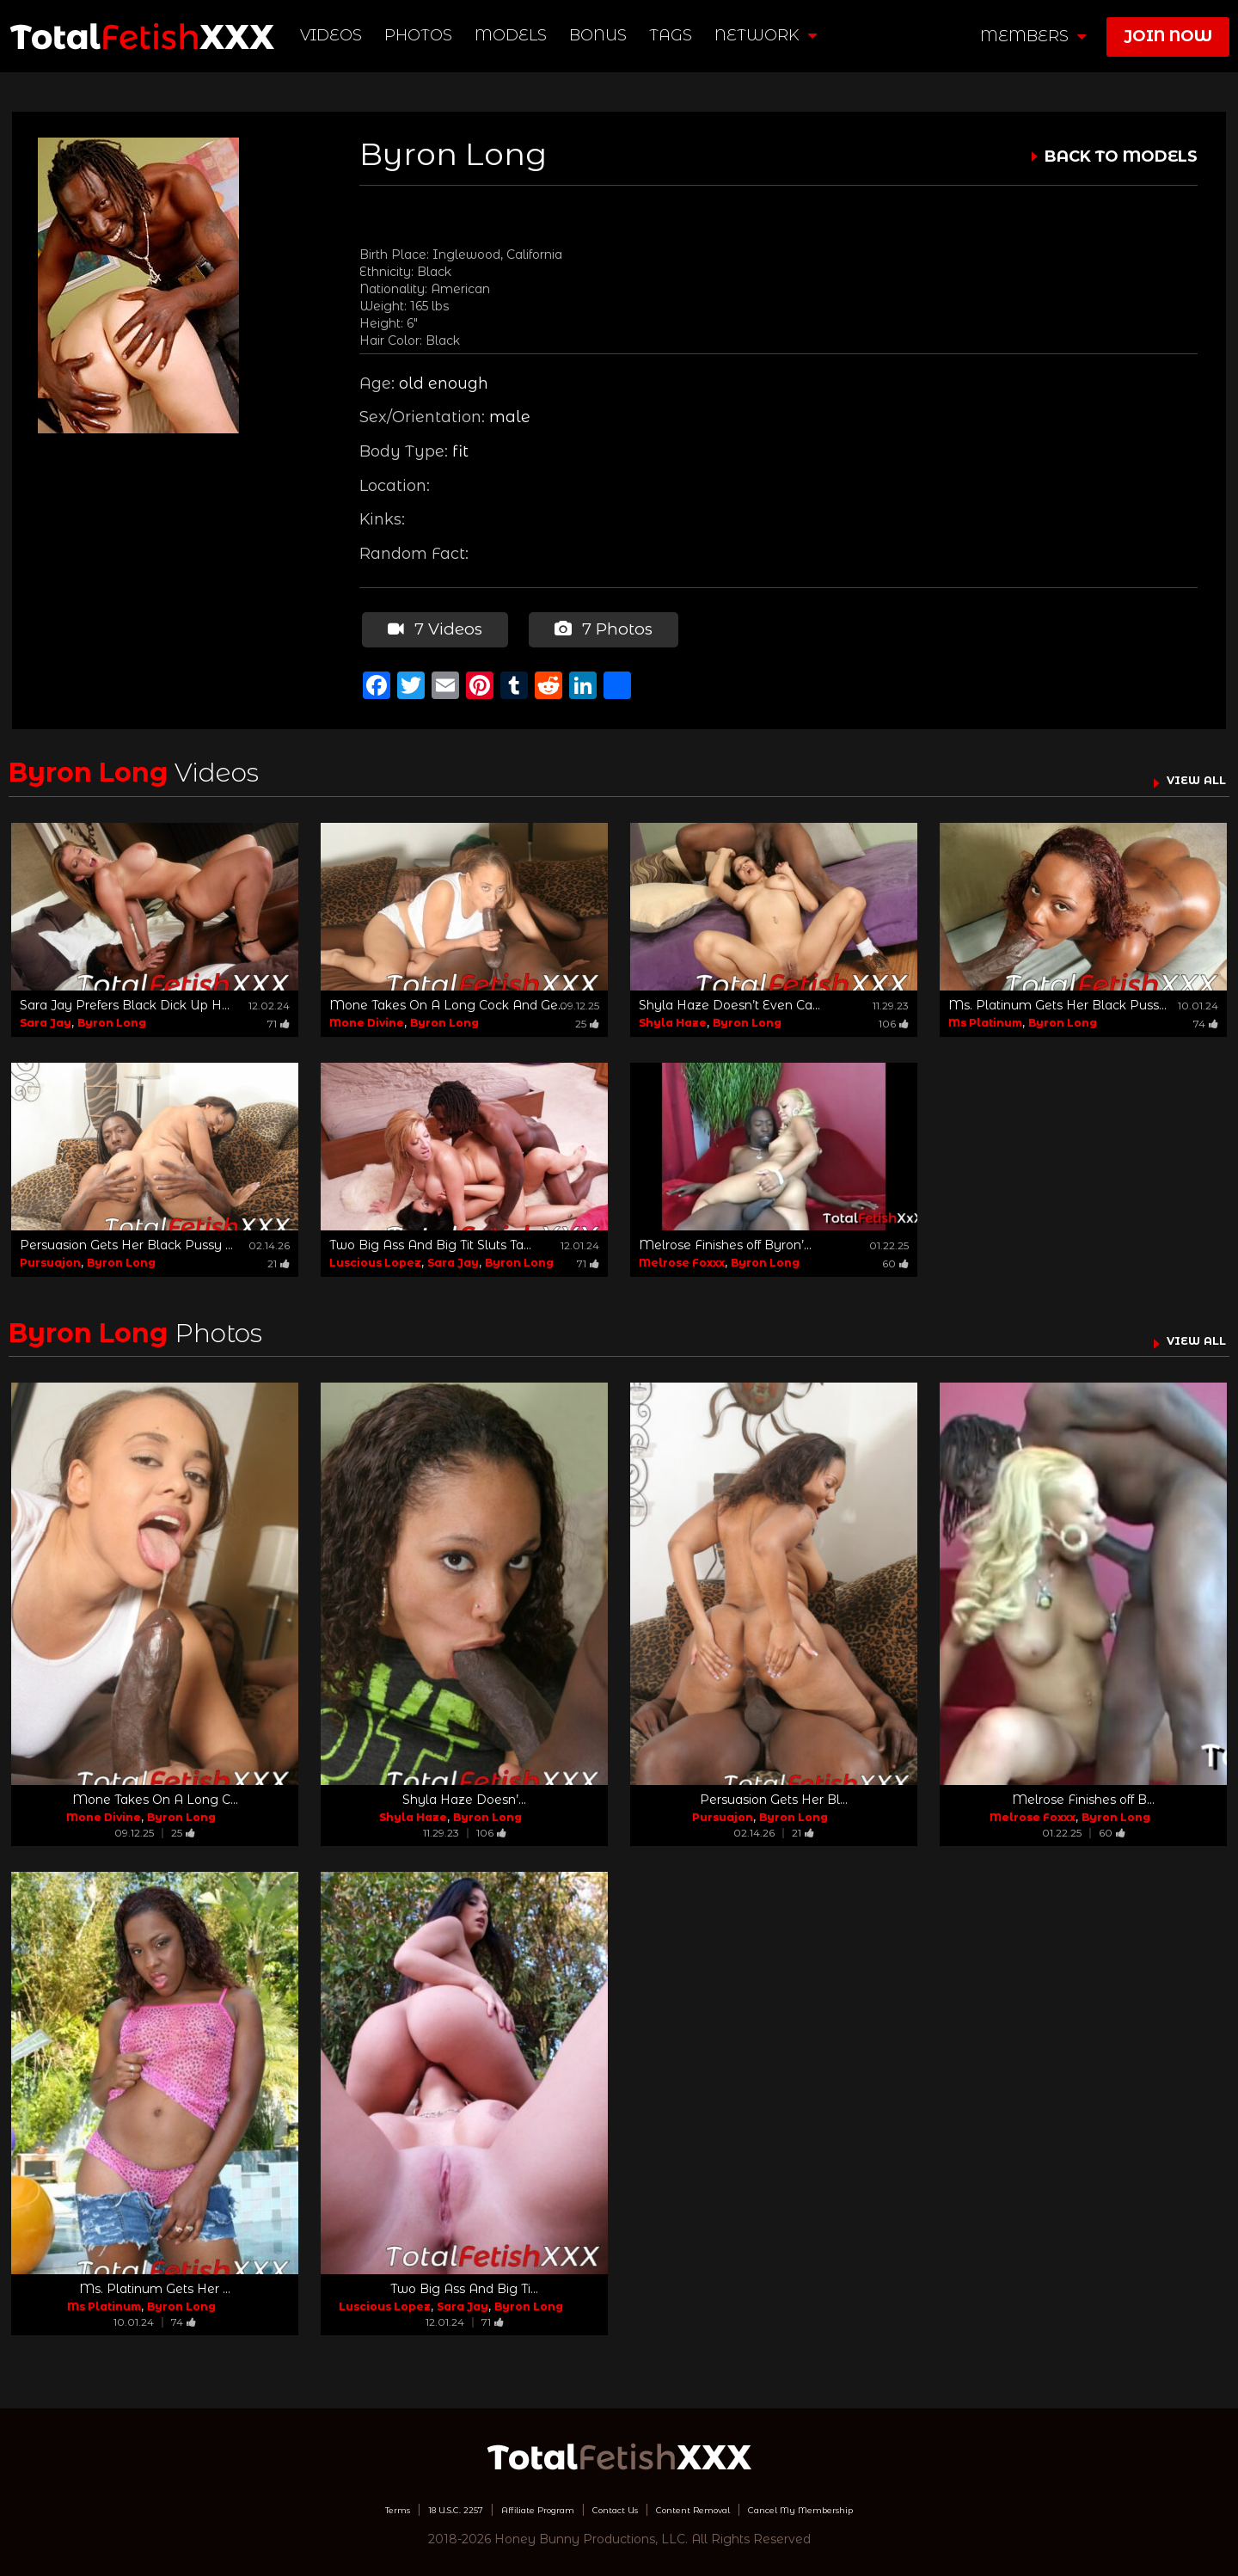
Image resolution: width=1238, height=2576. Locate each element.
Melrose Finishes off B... (1083, 1793)
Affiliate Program (505, 2503)
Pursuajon (50, 1255)
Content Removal (718, 2503)
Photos (423, 35)
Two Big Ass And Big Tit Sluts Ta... (430, 1238)
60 (895, 1256)
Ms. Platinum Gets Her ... (154, 2283)
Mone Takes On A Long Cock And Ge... (447, 998)
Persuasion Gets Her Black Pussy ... (126, 1238)
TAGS (675, 35)
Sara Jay (45, 1015)
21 (278, 1256)
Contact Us (611, 2503)
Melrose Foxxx (682, 1255)
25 (587, 1016)
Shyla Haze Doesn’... (464, 1793)
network (771, 35)
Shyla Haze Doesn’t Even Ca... (729, 998)
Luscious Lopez (375, 1255)
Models (516, 35)
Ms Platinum (985, 1015)
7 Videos (431, 625)
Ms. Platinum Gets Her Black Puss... (1057, 998)
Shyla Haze (673, 1015)
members (1033, 36)
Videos (336, 35)
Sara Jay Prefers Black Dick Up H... (125, 998)
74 (1205, 1016)
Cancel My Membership (868, 2503)
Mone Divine (366, 1015)
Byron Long (111, 1015)
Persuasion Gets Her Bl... (774, 1793)
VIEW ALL (1184, 773)
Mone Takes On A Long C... (155, 1793)
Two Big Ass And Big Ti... (464, 2283)
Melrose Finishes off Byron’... (725, 1238)
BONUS (603, 35)
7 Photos (596, 625)
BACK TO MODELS (1121, 156)
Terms (312, 2503)
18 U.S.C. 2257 (392, 2503)
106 (894, 1016)
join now (1168, 36)
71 (278, 1016)
